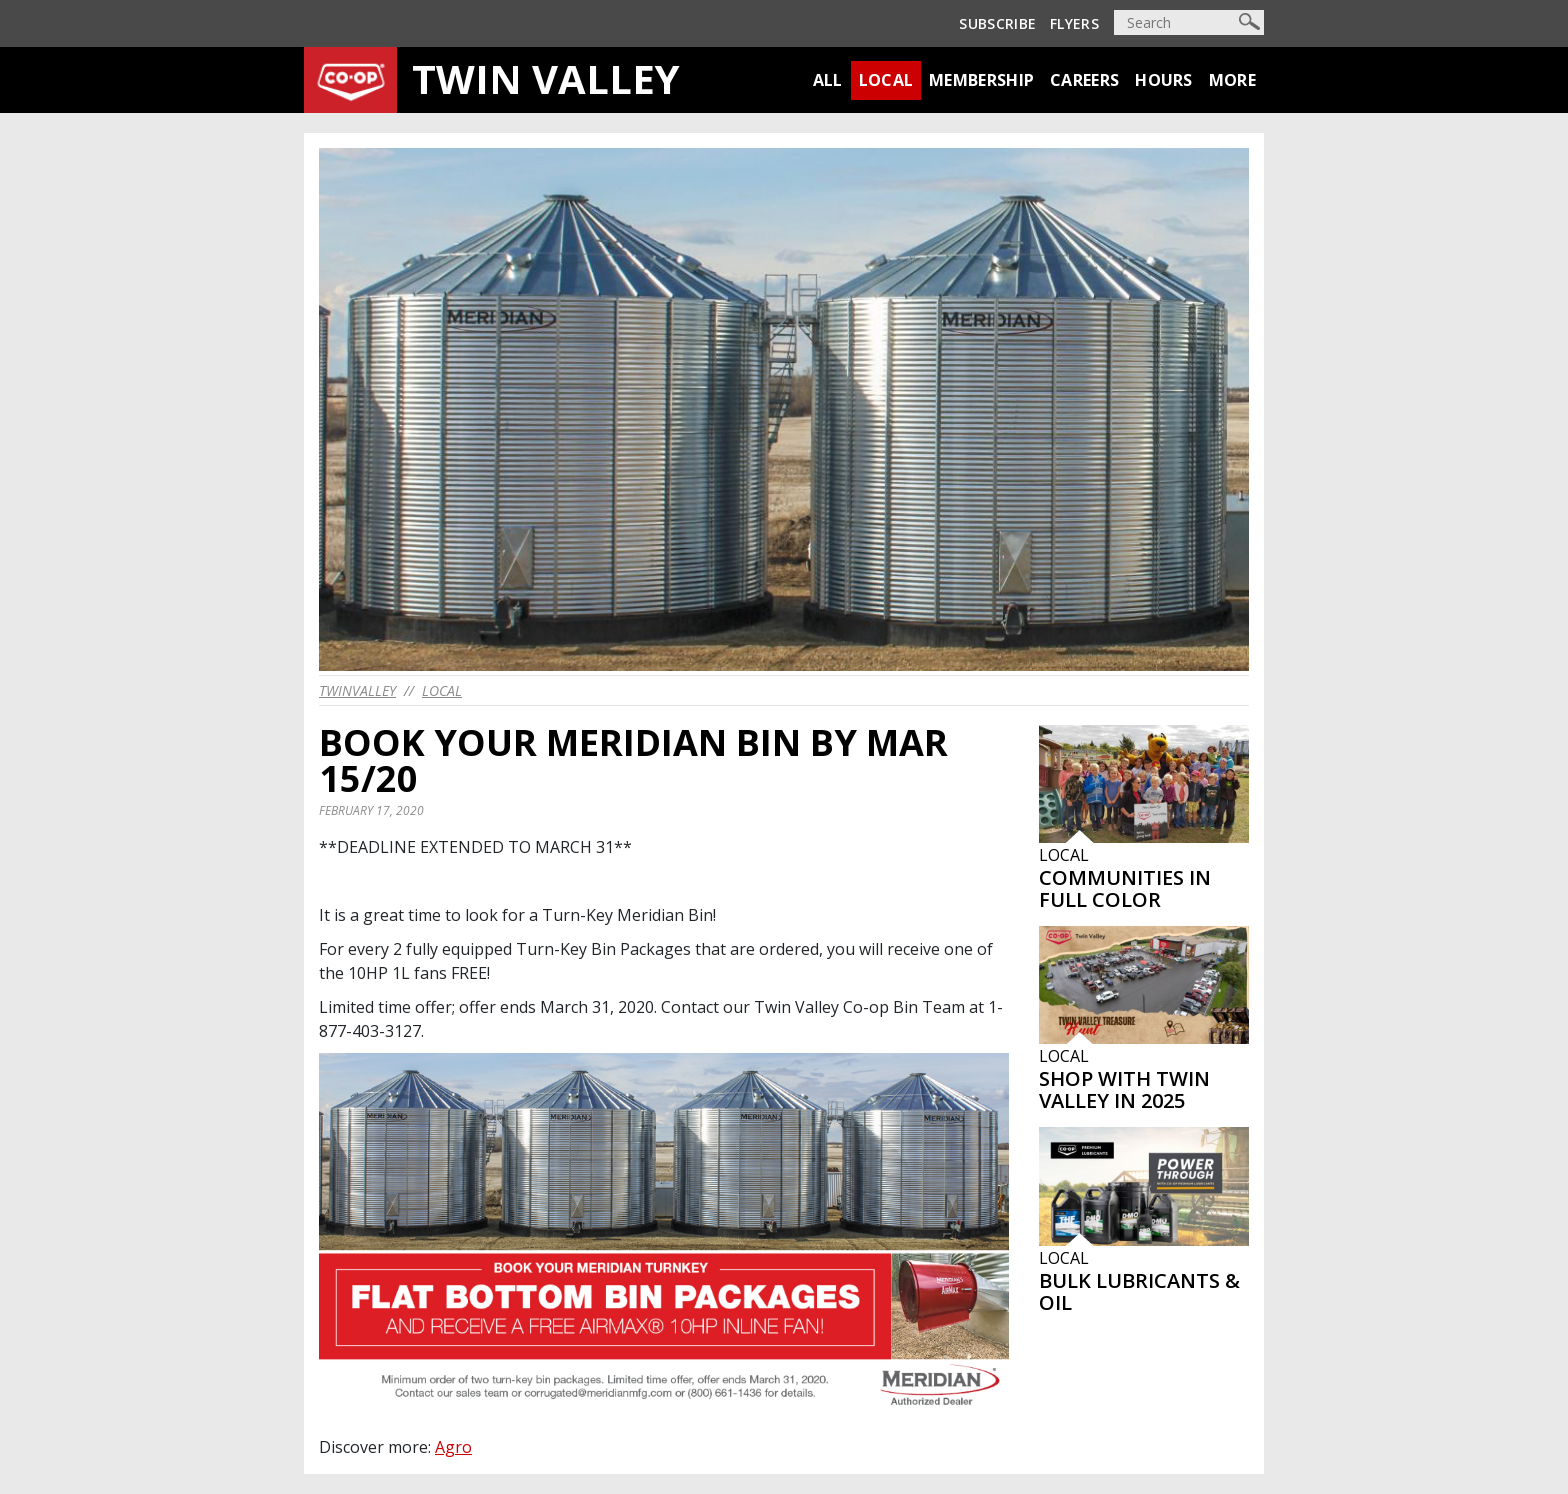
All (828, 80)
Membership (981, 80)
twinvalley (357, 690)
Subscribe (997, 23)
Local (886, 80)
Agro (453, 1447)
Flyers (1074, 23)
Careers (1084, 80)
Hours (1164, 80)
